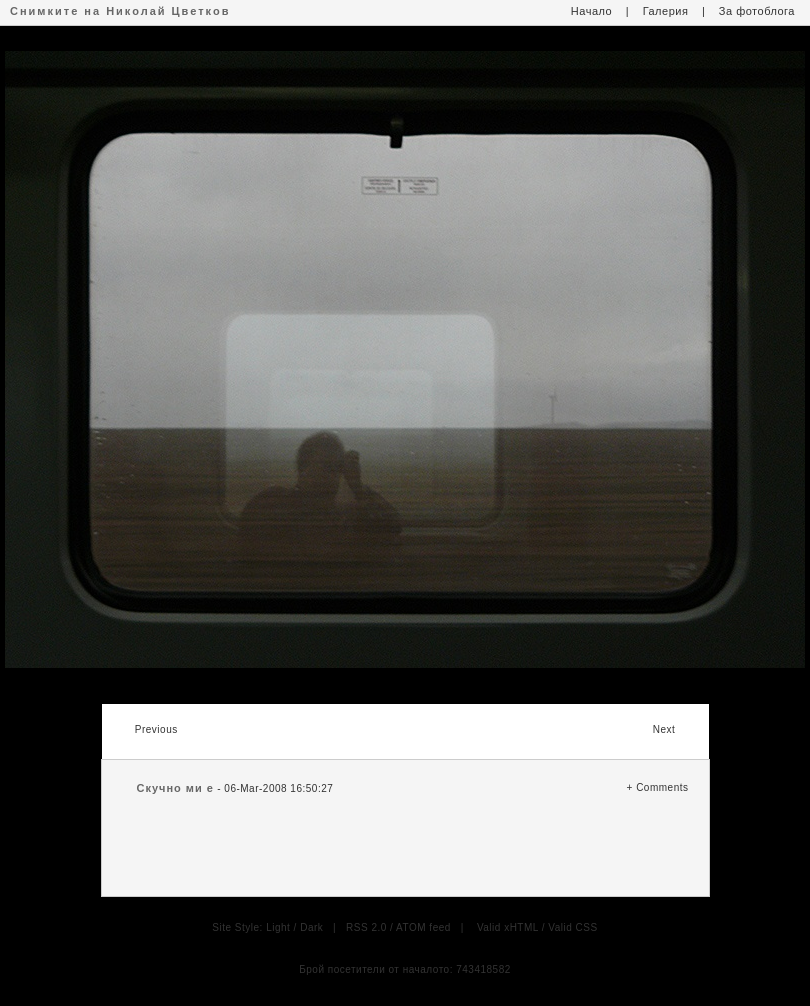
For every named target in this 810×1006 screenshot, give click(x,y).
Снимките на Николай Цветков (120, 11)
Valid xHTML (508, 927)
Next (664, 729)
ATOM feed (423, 927)
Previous (156, 729)
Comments (662, 787)
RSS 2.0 (366, 927)
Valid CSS (572, 927)
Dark (311, 927)
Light (278, 927)
